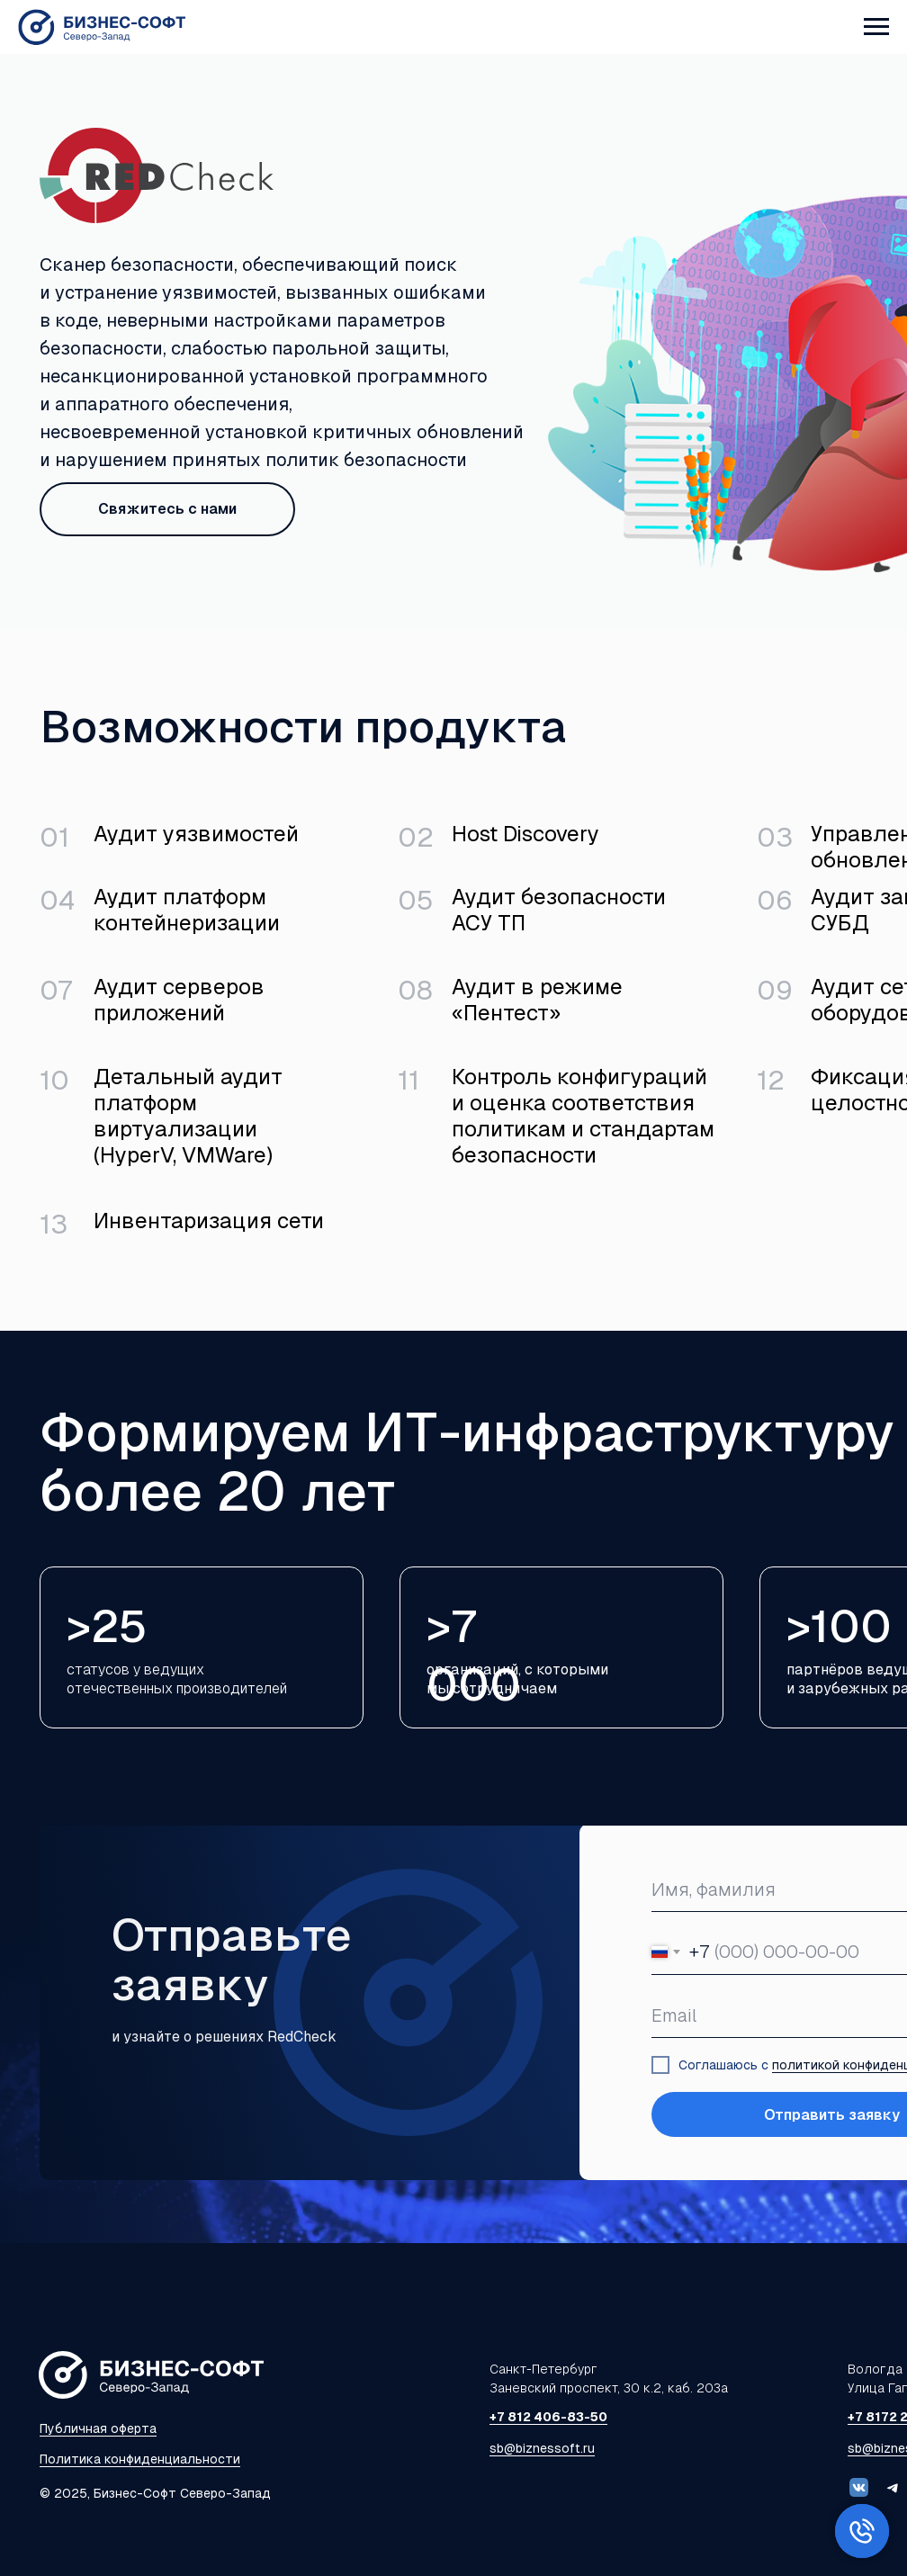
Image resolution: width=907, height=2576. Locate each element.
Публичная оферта (98, 2428)
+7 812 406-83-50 (548, 2417)
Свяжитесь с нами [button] (167, 508)
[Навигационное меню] (876, 27)
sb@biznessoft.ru (542, 2448)
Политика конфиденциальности (140, 2459)
